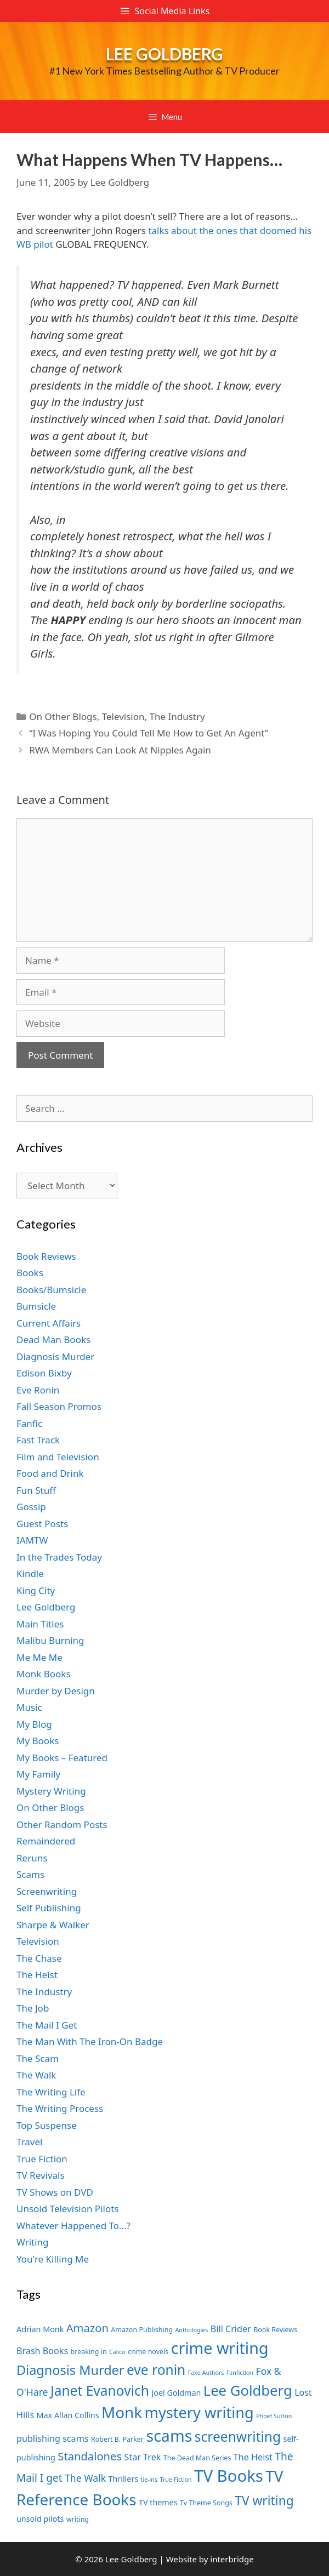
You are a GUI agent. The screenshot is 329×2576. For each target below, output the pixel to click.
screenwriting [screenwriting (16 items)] (238, 2437)
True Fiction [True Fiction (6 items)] (175, 2479)
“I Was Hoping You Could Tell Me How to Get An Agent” (148, 733)
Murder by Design (55, 1690)
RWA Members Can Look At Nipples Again (120, 750)
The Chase (38, 1958)
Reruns (31, 1858)
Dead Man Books (53, 1339)
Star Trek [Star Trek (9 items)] (142, 2457)
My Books (37, 1740)
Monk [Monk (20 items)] (121, 2412)
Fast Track (38, 1439)
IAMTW (32, 1540)
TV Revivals (40, 2175)
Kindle (30, 1573)
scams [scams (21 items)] (169, 2435)
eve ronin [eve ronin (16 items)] (156, 2370)
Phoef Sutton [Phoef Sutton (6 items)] (274, 2416)
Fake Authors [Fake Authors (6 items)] (206, 2373)
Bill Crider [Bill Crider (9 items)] (231, 2329)
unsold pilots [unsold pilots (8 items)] (40, 2519)
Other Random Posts (61, 1824)
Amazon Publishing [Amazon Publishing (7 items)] (142, 2329)
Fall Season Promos (58, 1406)
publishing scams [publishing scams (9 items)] (52, 2438)
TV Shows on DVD (54, 2192)
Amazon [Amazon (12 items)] (87, 2327)
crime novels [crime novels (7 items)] (148, 2351)
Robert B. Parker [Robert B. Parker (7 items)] (117, 2439)
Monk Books (43, 1673)
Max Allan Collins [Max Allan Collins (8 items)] (68, 2415)
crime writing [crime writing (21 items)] (220, 2347)
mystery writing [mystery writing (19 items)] (199, 2412)
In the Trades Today (59, 1557)
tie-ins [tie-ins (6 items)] (149, 2479)
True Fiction (41, 2158)
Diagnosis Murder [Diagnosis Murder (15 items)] (70, 2370)
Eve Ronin (37, 1390)
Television (123, 716)
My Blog (34, 1724)
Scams (30, 1874)
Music (29, 1707)
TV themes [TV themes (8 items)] (158, 2502)
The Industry (177, 716)
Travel (29, 2141)
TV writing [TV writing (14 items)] (264, 2500)
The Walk (36, 2075)
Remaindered (45, 1841)
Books (29, 1272)
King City (35, 1590)
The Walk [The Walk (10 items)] (85, 2477)
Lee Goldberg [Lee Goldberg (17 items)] (247, 2390)
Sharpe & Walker (52, 1924)
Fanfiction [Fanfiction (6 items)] (239, 2373)
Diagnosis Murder (55, 1356)
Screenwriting (46, 1891)
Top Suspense (46, 2125)
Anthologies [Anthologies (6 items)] (191, 2330)
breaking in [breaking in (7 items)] (89, 2351)
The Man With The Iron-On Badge (89, 2041)
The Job (32, 2008)
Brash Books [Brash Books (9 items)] (42, 2351)
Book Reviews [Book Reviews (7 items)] (275, 2329)
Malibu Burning (50, 1640)
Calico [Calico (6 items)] (117, 2352)
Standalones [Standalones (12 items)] (90, 2456)
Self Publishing (48, 1907)
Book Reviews (46, 1256)
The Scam (37, 2058)
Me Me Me (39, 1657)
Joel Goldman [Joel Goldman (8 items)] (176, 2392)
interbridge (231, 2559)
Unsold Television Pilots (67, 2208)
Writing (32, 2242)
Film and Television (57, 1456)
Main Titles (40, 1624)
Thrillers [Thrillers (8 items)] (124, 2479)
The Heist (37, 1974)
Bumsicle (36, 1306)
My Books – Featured (61, 1757)
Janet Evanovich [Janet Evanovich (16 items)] (99, 2390)
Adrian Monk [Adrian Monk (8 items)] (40, 2329)
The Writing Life (51, 2092)
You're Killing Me (52, 2259)
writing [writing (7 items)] (77, 2519)
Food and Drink (50, 1473)
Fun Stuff (36, 1490)
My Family (38, 1774)
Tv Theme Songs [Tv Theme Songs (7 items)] (206, 2503)
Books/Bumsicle (51, 1289)
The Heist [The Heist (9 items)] (253, 2457)
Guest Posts (42, 1523)
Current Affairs (48, 1323)
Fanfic (29, 1423)
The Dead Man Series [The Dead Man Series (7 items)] (197, 2458)
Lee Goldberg (164, 54)
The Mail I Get (46, 2025)
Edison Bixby (44, 1373)
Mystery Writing (51, 1791)
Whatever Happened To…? (73, 2225)
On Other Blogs (63, 716)
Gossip (31, 1506)
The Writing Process (59, 2108)
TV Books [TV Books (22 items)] (228, 2476)
